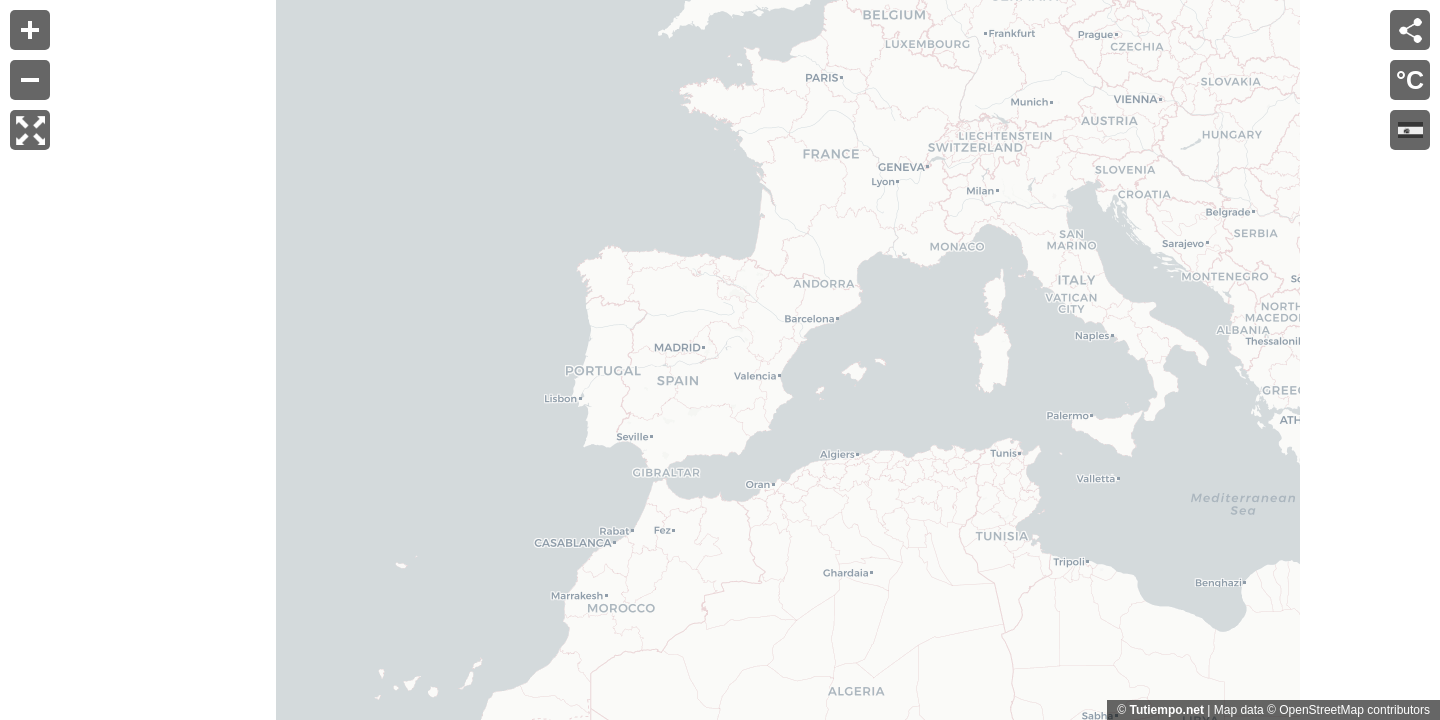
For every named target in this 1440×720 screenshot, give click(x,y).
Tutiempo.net (1166, 710)
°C (1410, 80)
